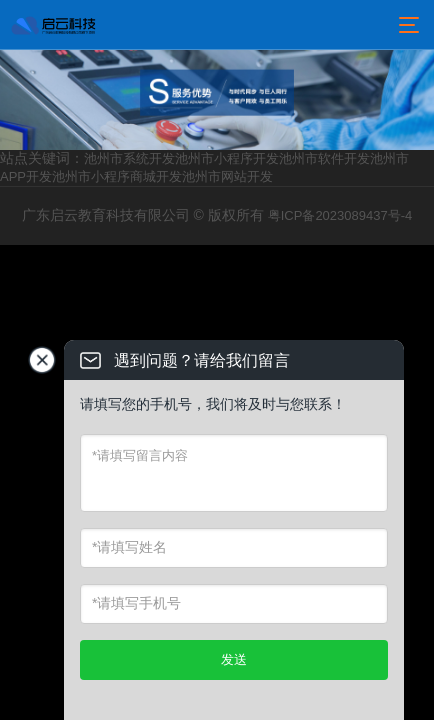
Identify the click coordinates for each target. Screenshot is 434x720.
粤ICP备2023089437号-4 (340, 215)
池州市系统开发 (129, 158)
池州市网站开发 (227, 176)
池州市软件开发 (324, 158)
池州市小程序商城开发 (117, 176)
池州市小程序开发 (227, 158)
